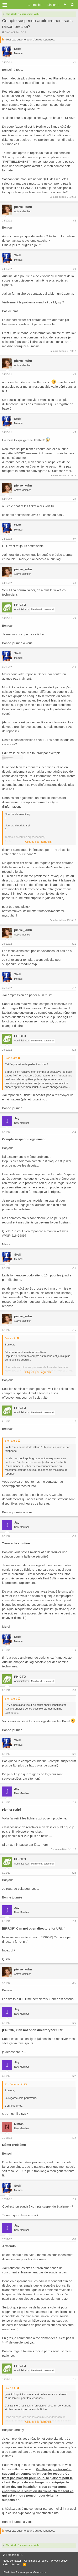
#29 (74, 2199)
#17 (74, 1421)
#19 (74, 1650)
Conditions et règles (36, 2560)
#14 (74, 1132)
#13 (74, 1049)
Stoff (7, 32)
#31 (74, 2379)
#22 (74, 1802)
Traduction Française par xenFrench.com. (25, 2572)
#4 (74, 374)
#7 (74, 538)
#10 (74, 667)
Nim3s (19, 2124)
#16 (74, 1330)
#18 (74, 1536)
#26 (74, 2023)
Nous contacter (12, 2560)
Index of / (8, 1950)
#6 (74, 499)
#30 (74, 2239)
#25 (74, 1983)
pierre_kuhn (23, 207)
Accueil (15, 2564)
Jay (16, 1118)
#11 (74, 943)
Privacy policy (59, 2560)
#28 (74, 2137)
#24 (74, 1921)
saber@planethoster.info (28, 1099)
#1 (74, 62)
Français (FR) (12, 2554)
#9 (74, 618)
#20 (74, 1690)
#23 (74, 1872)
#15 (74, 1268)
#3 (74, 269)
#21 (74, 1754)
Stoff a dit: (11, 1058)
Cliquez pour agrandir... (39, 841)
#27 (74, 2075)
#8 (74, 583)
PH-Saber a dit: (14, 2084)
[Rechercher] (72, 5)
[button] (5, 5)
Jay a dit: (10, 1338)
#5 (74, 432)
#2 (74, 220)
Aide (5, 2564)
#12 (74, 988)
